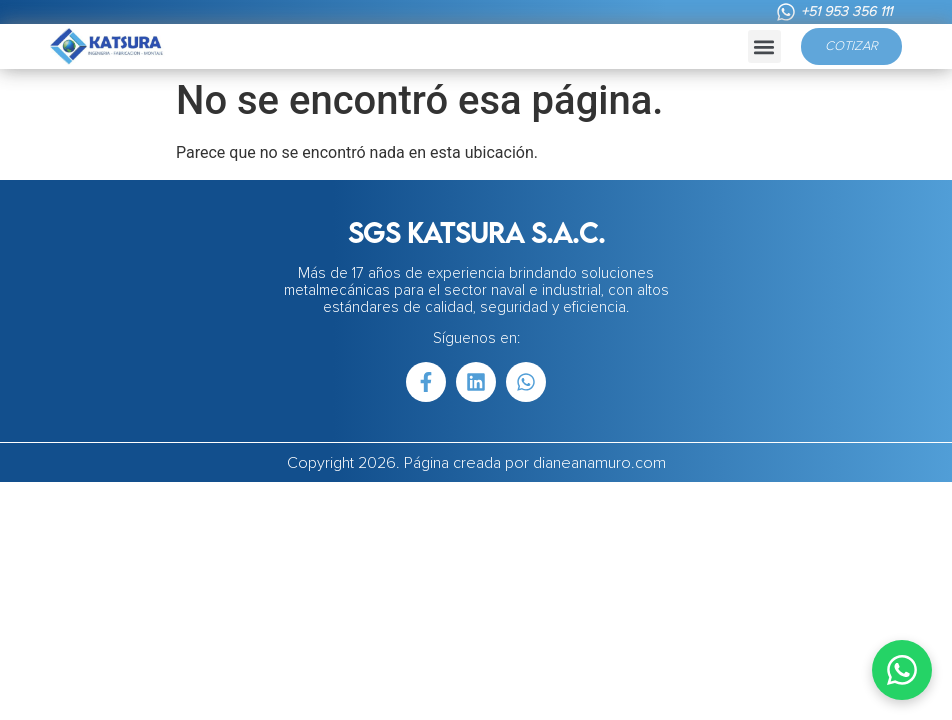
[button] (764, 46)
